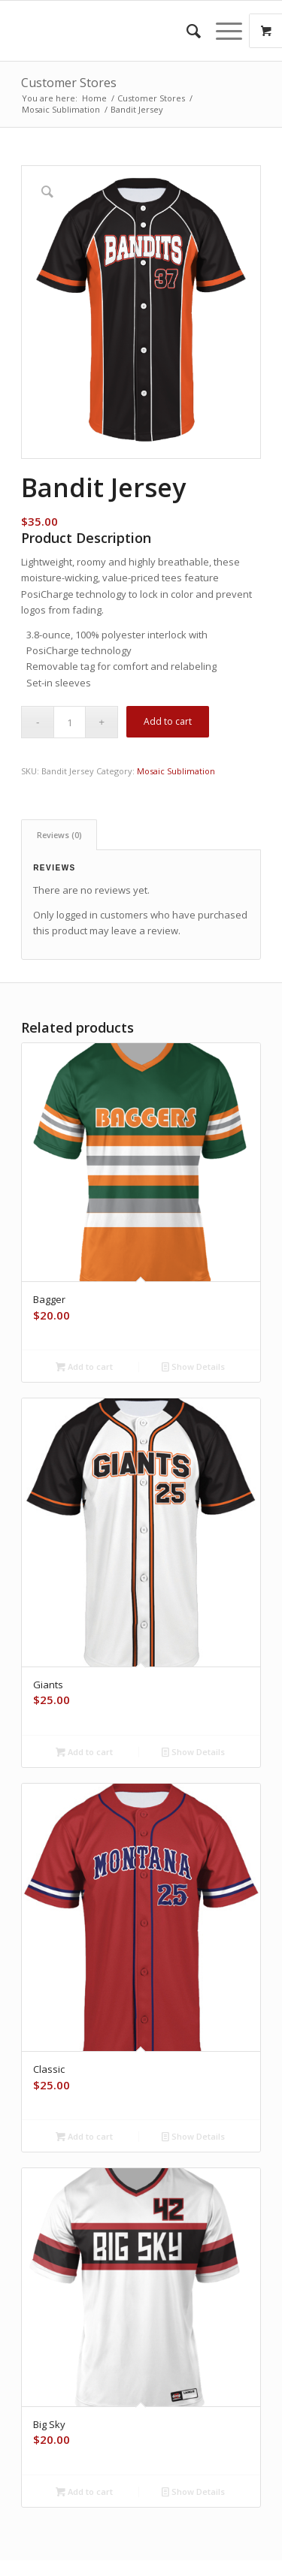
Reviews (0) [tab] (59, 834)
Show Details (193, 1366)
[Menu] (221, 31)
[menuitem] (186, 31)
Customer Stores (69, 82)
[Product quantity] (69, 722)
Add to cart (168, 721)
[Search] (186, 31)
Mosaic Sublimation (176, 771)
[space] (117, 31)
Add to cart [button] (84, 1366)
